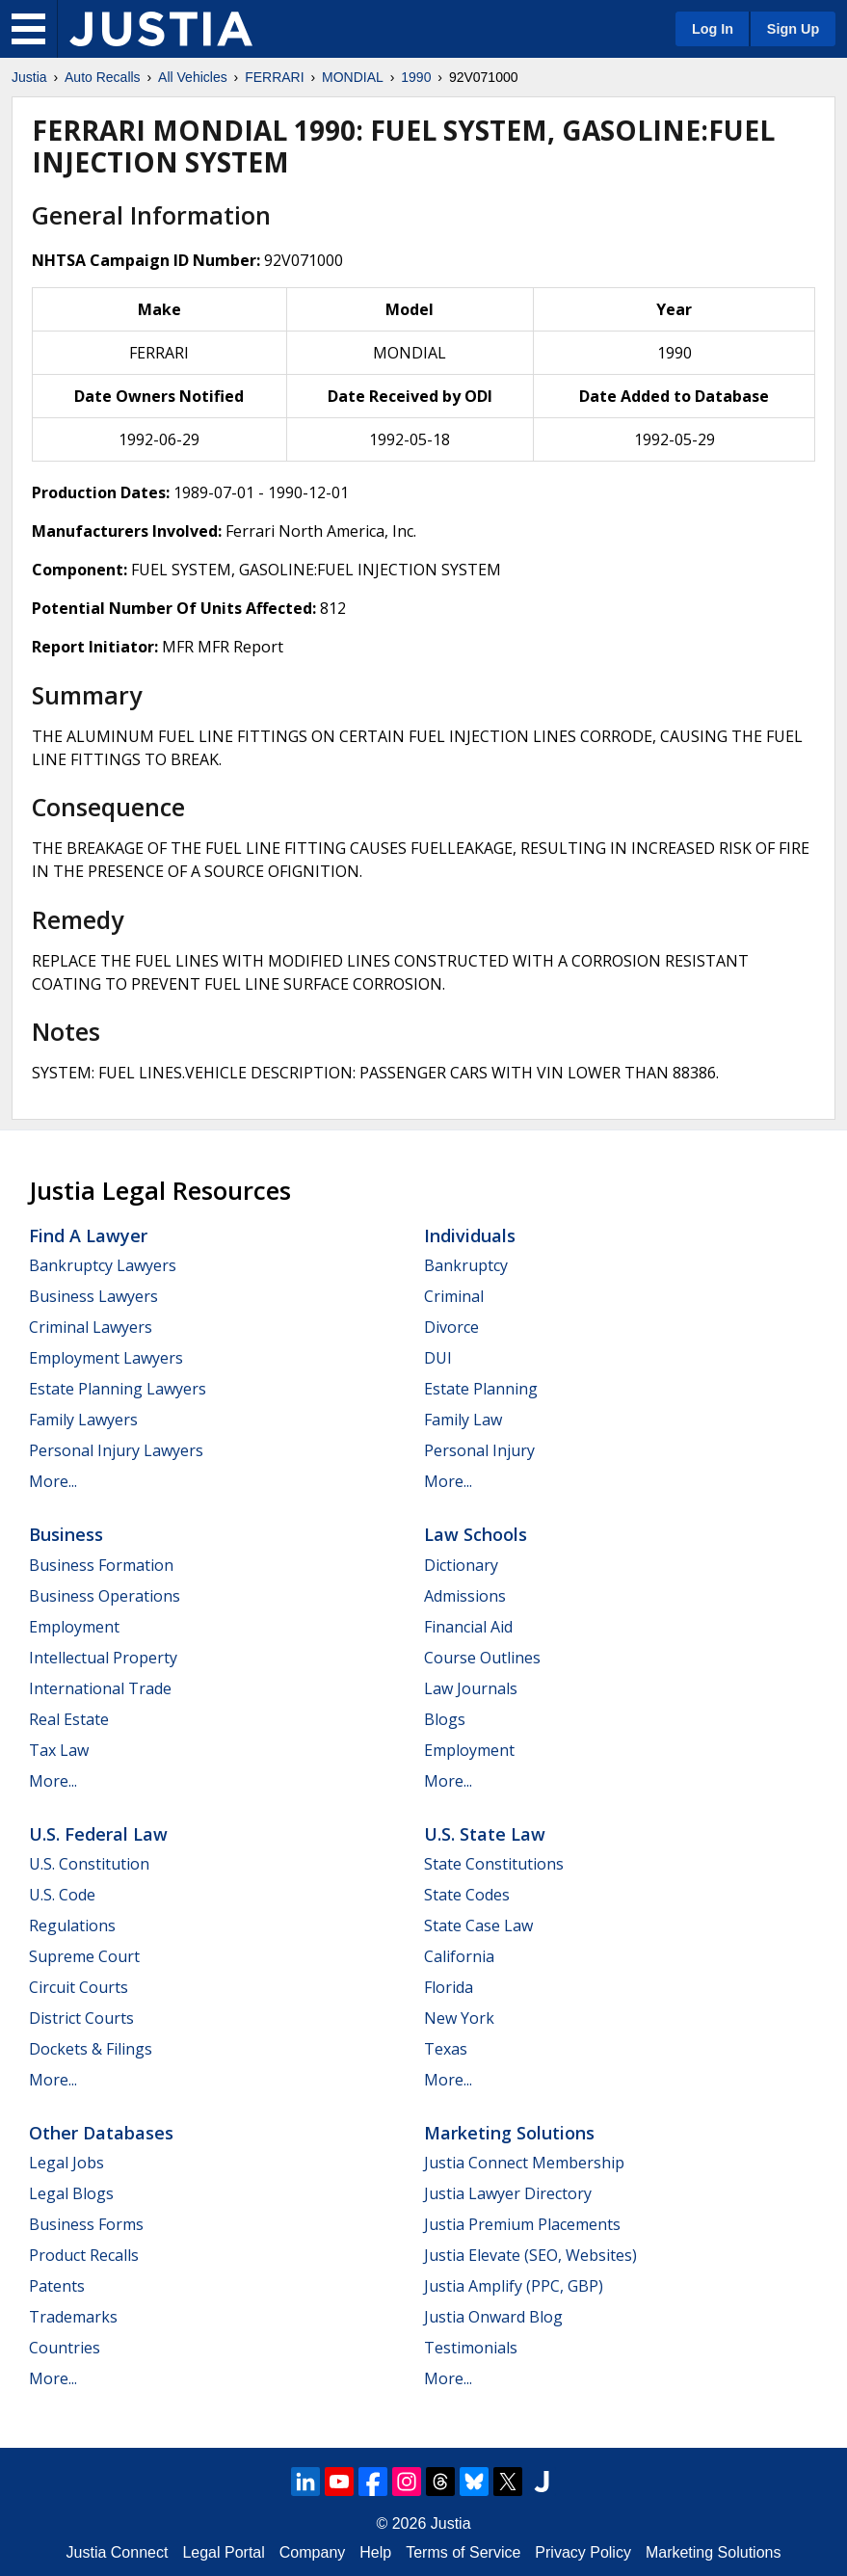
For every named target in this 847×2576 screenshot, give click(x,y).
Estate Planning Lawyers (117, 1388)
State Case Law (478, 1925)
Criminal (454, 1296)
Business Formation (101, 1565)
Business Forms (86, 2224)
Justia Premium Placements (522, 2224)
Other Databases (101, 2132)
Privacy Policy (583, 2552)
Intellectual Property (103, 1657)
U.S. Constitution (89, 1863)
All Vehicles (192, 77)
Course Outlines (482, 1657)
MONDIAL (353, 77)
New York (459, 2018)
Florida (448, 1987)
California (459, 1956)
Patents (57, 2286)
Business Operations (104, 1596)
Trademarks (73, 2316)
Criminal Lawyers (90, 1327)
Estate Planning (481, 1388)
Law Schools (475, 1534)
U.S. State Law (484, 1834)
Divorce (451, 1327)
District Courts (81, 2018)
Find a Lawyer (88, 1235)
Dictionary (461, 1565)
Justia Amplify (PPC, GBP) (513, 2286)
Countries (64, 2347)
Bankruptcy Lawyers (102, 1265)
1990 (416, 77)
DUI (438, 1357)
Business (66, 1534)
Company (312, 2552)
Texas (445, 2048)
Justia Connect (117, 2552)
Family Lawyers (83, 1419)
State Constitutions (494, 1863)
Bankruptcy (466, 1265)
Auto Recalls (103, 77)
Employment (74, 1626)
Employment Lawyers (106, 1357)
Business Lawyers (93, 1296)
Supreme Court (84, 1956)
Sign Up (793, 29)
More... (53, 1481)
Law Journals (470, 1688)
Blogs (444, 1719)
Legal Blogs (71, 2193)
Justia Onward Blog (493, 2316)
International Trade (100, 1688)
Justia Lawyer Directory (508, 2193)
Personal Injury (479, 1450)
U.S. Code (62, 1894)
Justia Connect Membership (524, 2162)
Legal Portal (223, 2552)
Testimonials (470, 2347)
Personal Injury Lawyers (116, 1450)
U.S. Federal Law (98, 1834)
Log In (712, 29)
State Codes (467, 1894)
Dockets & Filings (90, 2048)
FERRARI (274, 77)
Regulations (72, 1925)
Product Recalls (84, 2255)
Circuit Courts (78, 1987)
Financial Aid (468, 1626)
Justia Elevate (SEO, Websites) (530, 2255)
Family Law (463, 1419)
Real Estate (69, 1719)
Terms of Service (463, 2552)
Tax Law (59, 1750)
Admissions (465, 1596)
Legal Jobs (66, 2162)
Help (375, 2552)
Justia (29, 77)
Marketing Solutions (509, 2132)
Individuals (470, 1235)
